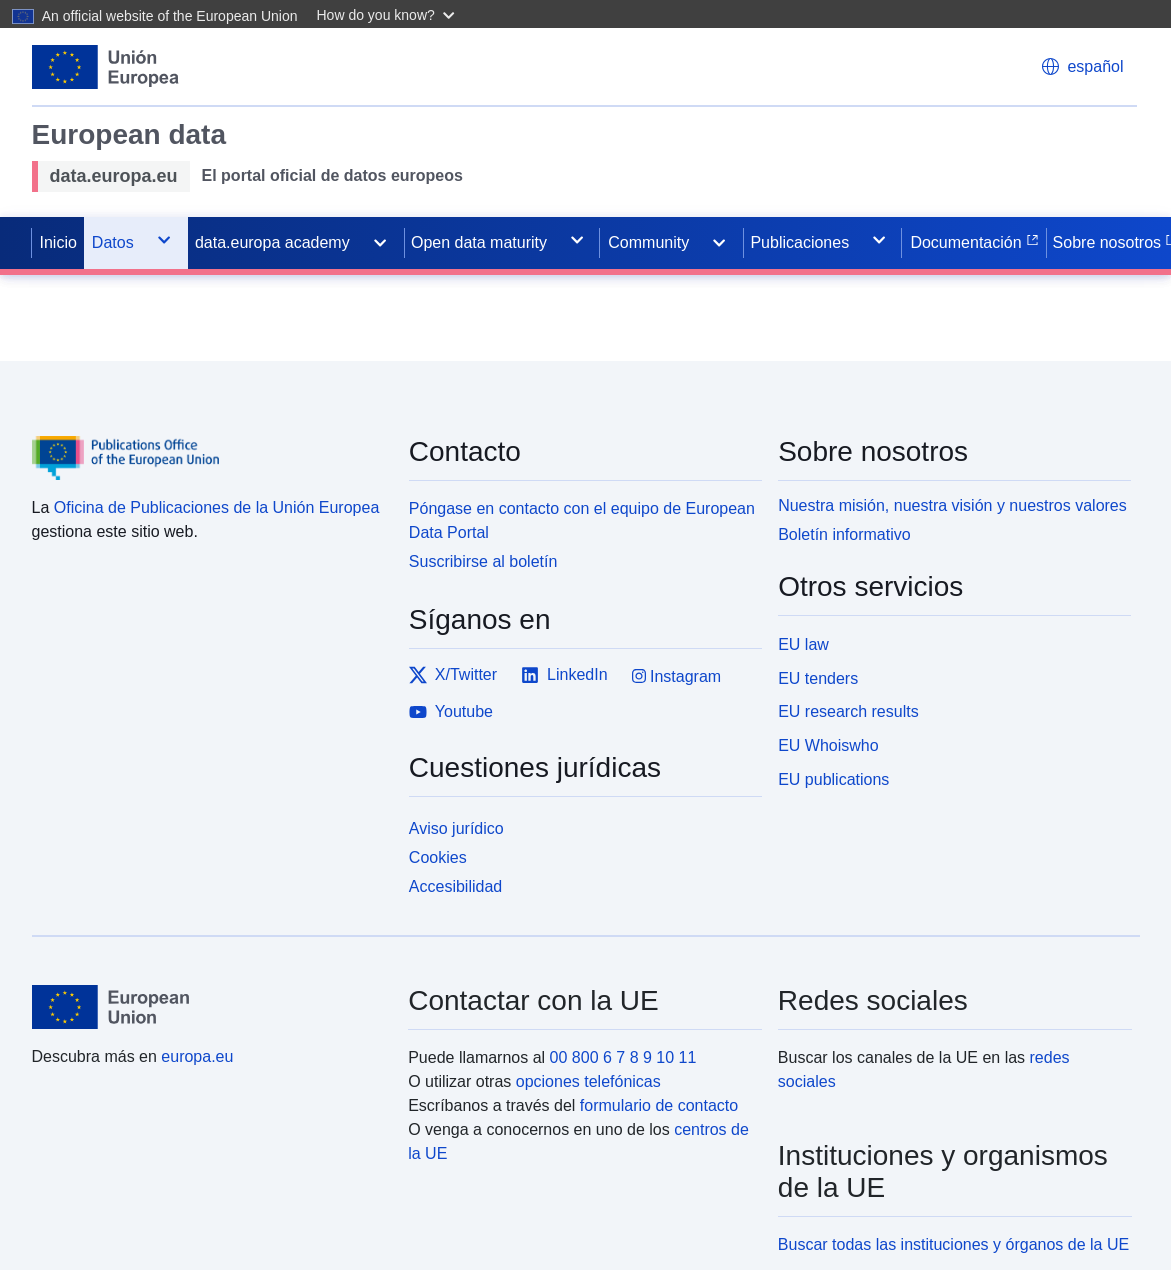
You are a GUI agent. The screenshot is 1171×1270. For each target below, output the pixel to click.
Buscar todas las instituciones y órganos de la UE (953, 1244)
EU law (803, 644)
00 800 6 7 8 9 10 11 (623, 1057)
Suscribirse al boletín (483, 561)
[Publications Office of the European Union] (208, 443)
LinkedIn (564, 675)
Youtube (451, 712)
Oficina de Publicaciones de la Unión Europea (217, 507)
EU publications (833, 779)
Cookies (438, 857)
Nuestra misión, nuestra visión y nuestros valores (952, 505)
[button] (388, 14)
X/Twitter (453, 675)
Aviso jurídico (456, 828)
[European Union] (209, 1007)
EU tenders (818, 678)
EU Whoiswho (828, 745)
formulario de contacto (659, 1105)
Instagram (677, 676)
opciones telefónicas (588, 1081)
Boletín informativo (844, 534)
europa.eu (197, 1056)
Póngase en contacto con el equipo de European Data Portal (582, 520)
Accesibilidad (455, 886)
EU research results (848, 711)
